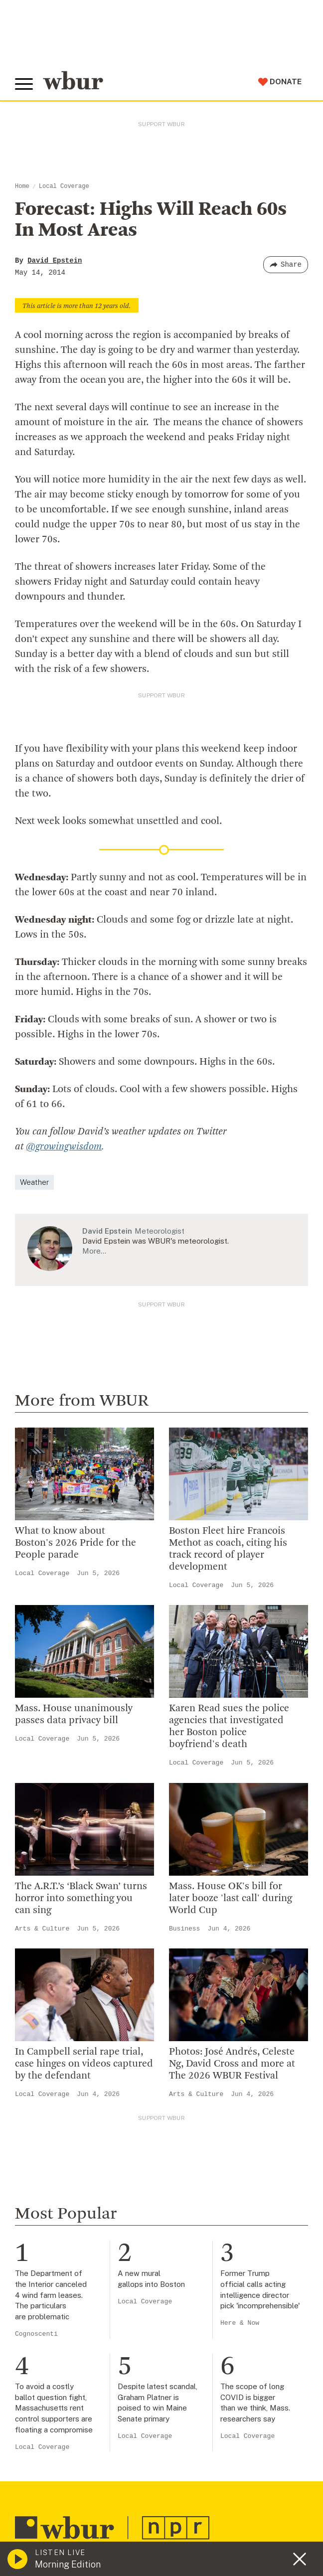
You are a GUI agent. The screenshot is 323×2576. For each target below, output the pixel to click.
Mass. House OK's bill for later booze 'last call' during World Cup (230, 1898)
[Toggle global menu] (24, 84)
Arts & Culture (42, 1928)
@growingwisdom (64, 1147)
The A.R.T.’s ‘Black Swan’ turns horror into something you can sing (81, 1898)
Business (184, 1928)
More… (94, 1250)
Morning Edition (68, 2564)
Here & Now (239, 2322)
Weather (34, 1181)
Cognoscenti (36, 2333)
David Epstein (54, 261)
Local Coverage (64, 186)
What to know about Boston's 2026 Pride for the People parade (75, 1543)
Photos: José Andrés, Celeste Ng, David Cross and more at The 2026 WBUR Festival (232, 2064)
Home (22, 186)
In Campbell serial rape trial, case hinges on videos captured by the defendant (84, 2064)
